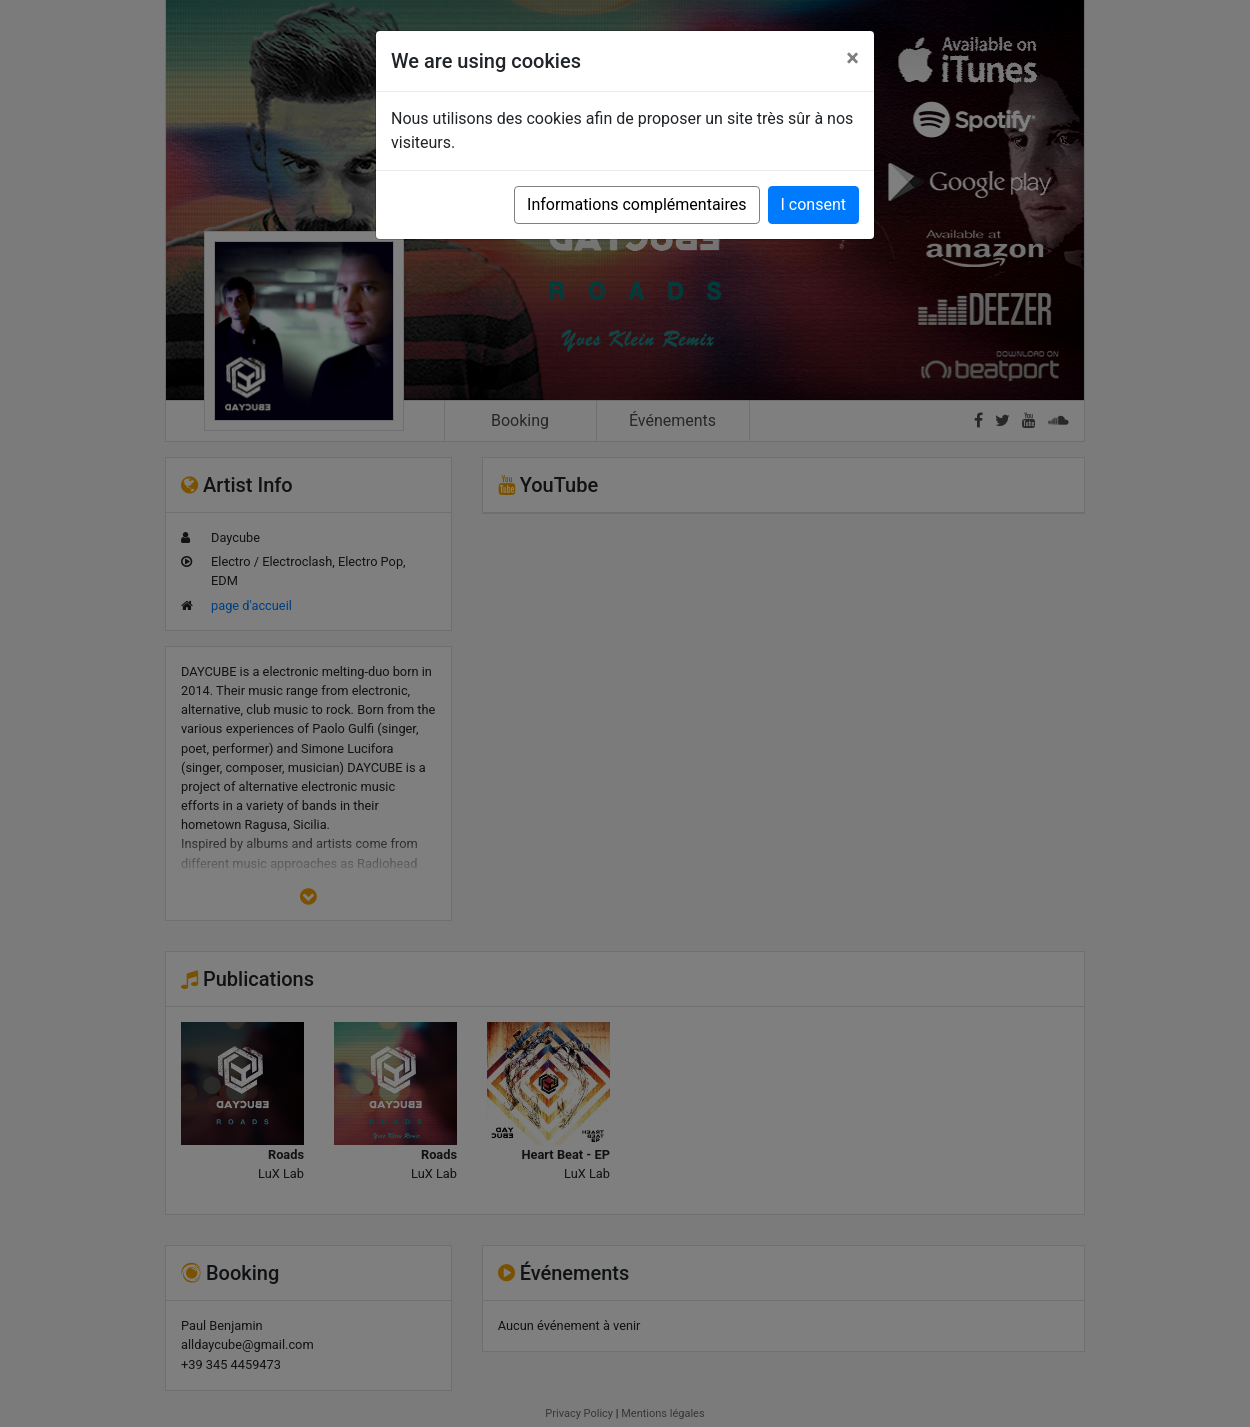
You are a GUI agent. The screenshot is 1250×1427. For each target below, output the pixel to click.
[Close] (852, 58)
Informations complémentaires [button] (636, 204)
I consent (813, 204)
